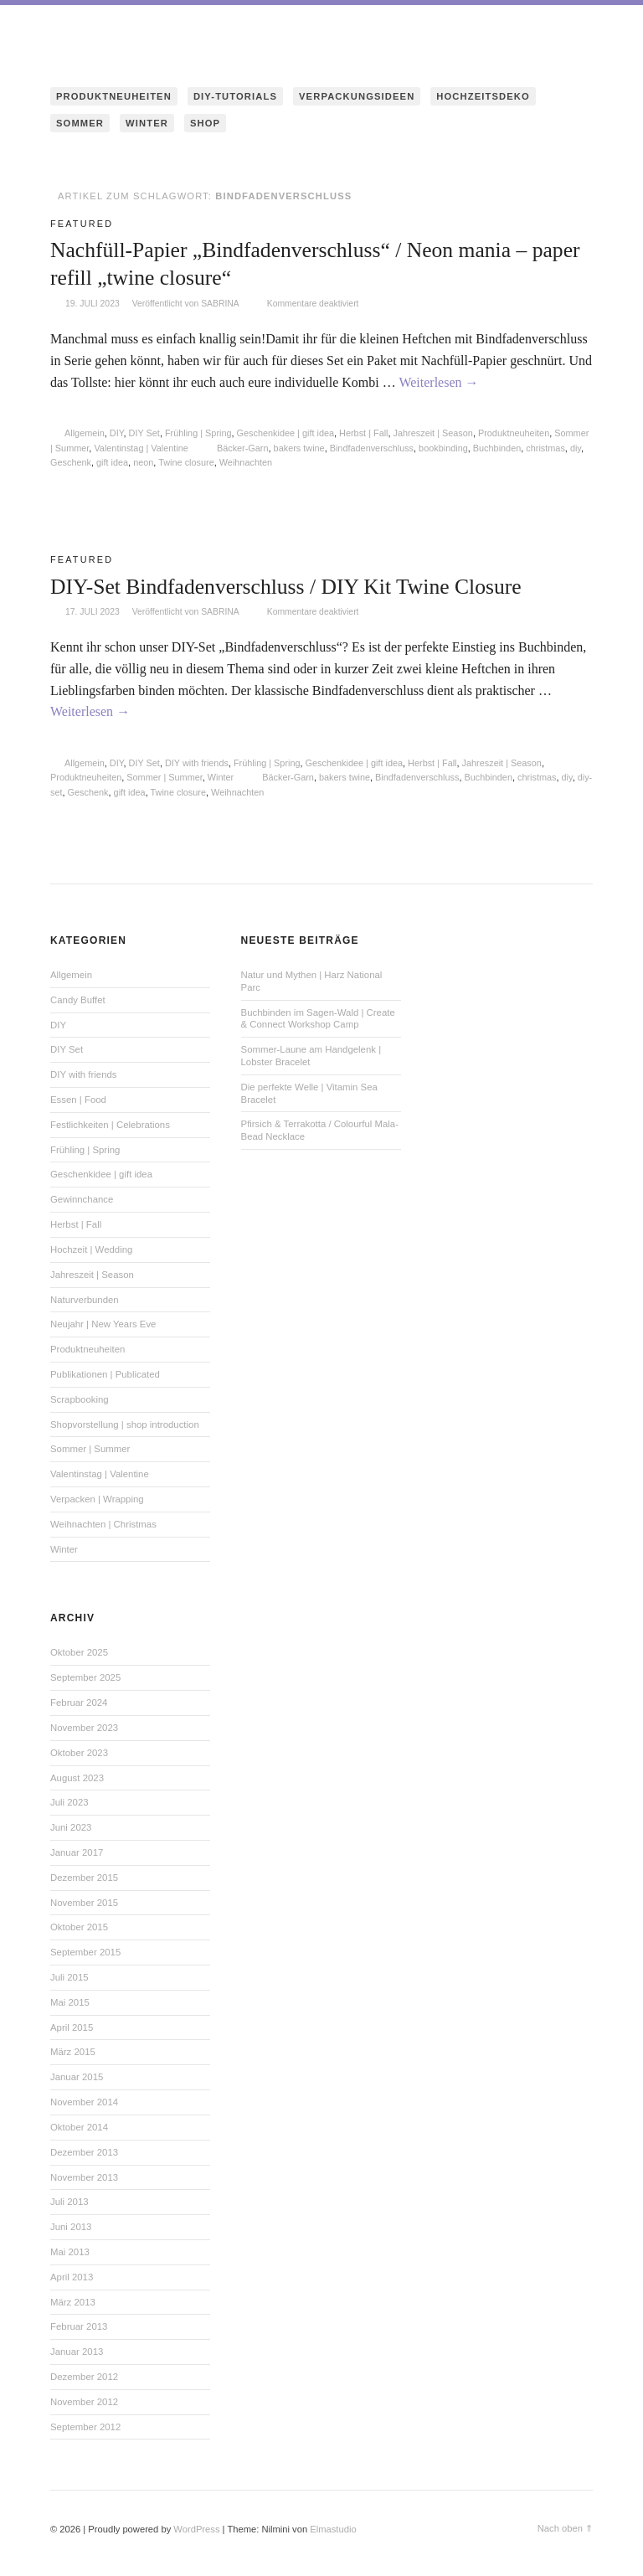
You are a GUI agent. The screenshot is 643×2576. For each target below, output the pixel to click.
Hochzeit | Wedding (91, 1249)
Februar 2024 (78, 1703)
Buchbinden (497, 448)
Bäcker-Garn (243, 448)
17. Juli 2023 (92, 611)
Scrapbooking (79, 1399)
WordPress (196, 2529)
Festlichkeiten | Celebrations (110, 1125)
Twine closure (186, 462)
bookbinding (443, 448)
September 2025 (85, 1677)
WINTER (147, 123)
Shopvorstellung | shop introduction (124, 1424)
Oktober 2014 (79, 2127)
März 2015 (72, 2052)
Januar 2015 (76, 2077)
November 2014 (84, 2102)
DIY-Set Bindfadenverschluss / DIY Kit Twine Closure (286, 586)
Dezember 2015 (84, 1878)
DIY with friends (197, 763)
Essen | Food (78, 1100)
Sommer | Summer (164, 777)
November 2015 (84, 1903)
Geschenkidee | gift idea (285, 433)
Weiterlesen (438, 382)
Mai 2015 (70, 2002)
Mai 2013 (70, 2252)
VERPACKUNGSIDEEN (356, 96)
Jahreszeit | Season (433, 433)
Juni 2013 (70, 2227)
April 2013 (71, 2277)
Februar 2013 (78, 2326)
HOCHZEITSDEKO (483, 96)
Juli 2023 (69, 1802)
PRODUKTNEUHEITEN (114, 96)
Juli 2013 (69, 2202)
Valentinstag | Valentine (141, 448)
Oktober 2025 (79, 1652)
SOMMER (80, 123)
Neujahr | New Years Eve (103, 1324)
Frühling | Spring (198, 433)
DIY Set (144, 433)
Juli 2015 (69, 1977)
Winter (221, 777)
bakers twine (299, 448)
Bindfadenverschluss (372, 448)
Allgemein (84, 433)
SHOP (205, 123)
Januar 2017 (76, 1852)
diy (575, 448)
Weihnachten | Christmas (103, 1524)
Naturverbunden (84, 1300)
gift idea (112, 462)
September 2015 (85, 1952)
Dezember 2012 (84, 2377)
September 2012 (85, 2427)
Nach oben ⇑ (565, 2528)
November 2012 (84, 2402)
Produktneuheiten (513, 433)
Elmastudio (333, 2529)
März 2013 (72, 2302)
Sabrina (220, 303)
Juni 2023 (70, 1827)
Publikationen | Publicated (105, 1374)
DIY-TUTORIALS (235, 96)
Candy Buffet (77, 1000)
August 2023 (77, 1778)
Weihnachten (245, 462)
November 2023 (84, 1728)
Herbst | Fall (363, 433)
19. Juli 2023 (92, 303)
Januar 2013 (76, 2352)
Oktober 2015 (79, 1927)
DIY (117, 433)
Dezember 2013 (84, 2152)
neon (143, 462)
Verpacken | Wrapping (97, 1499)
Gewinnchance (81, 1199)
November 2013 (84, 2177)
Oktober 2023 (79, 1753)
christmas (545, 448)
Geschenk (70, 462)
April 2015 (71, 2027)
